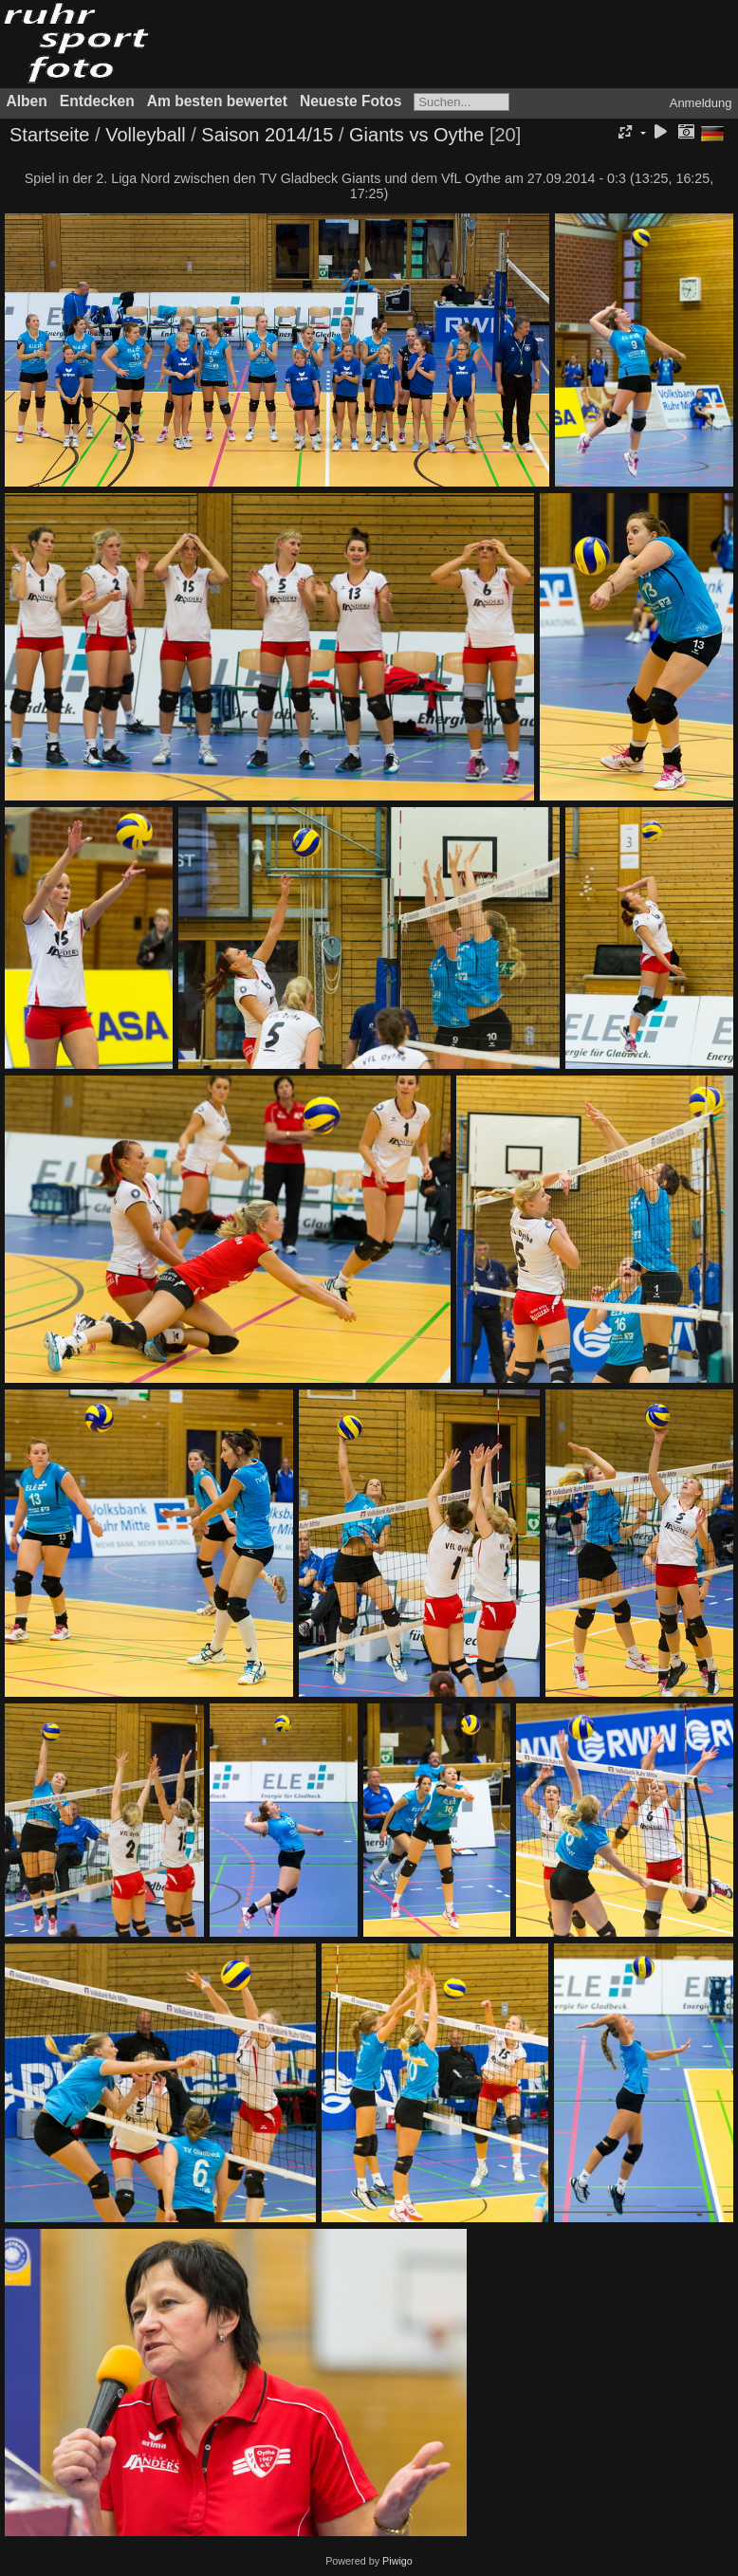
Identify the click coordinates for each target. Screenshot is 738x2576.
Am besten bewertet (217, 101)
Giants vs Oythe (416, 134)
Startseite (49, 134)
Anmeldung (701, 103)
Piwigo (397, 2561)
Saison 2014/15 (267, 134)
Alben (27, 101)
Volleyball (145, 134)
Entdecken (97, 101)
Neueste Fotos (350, 101)
